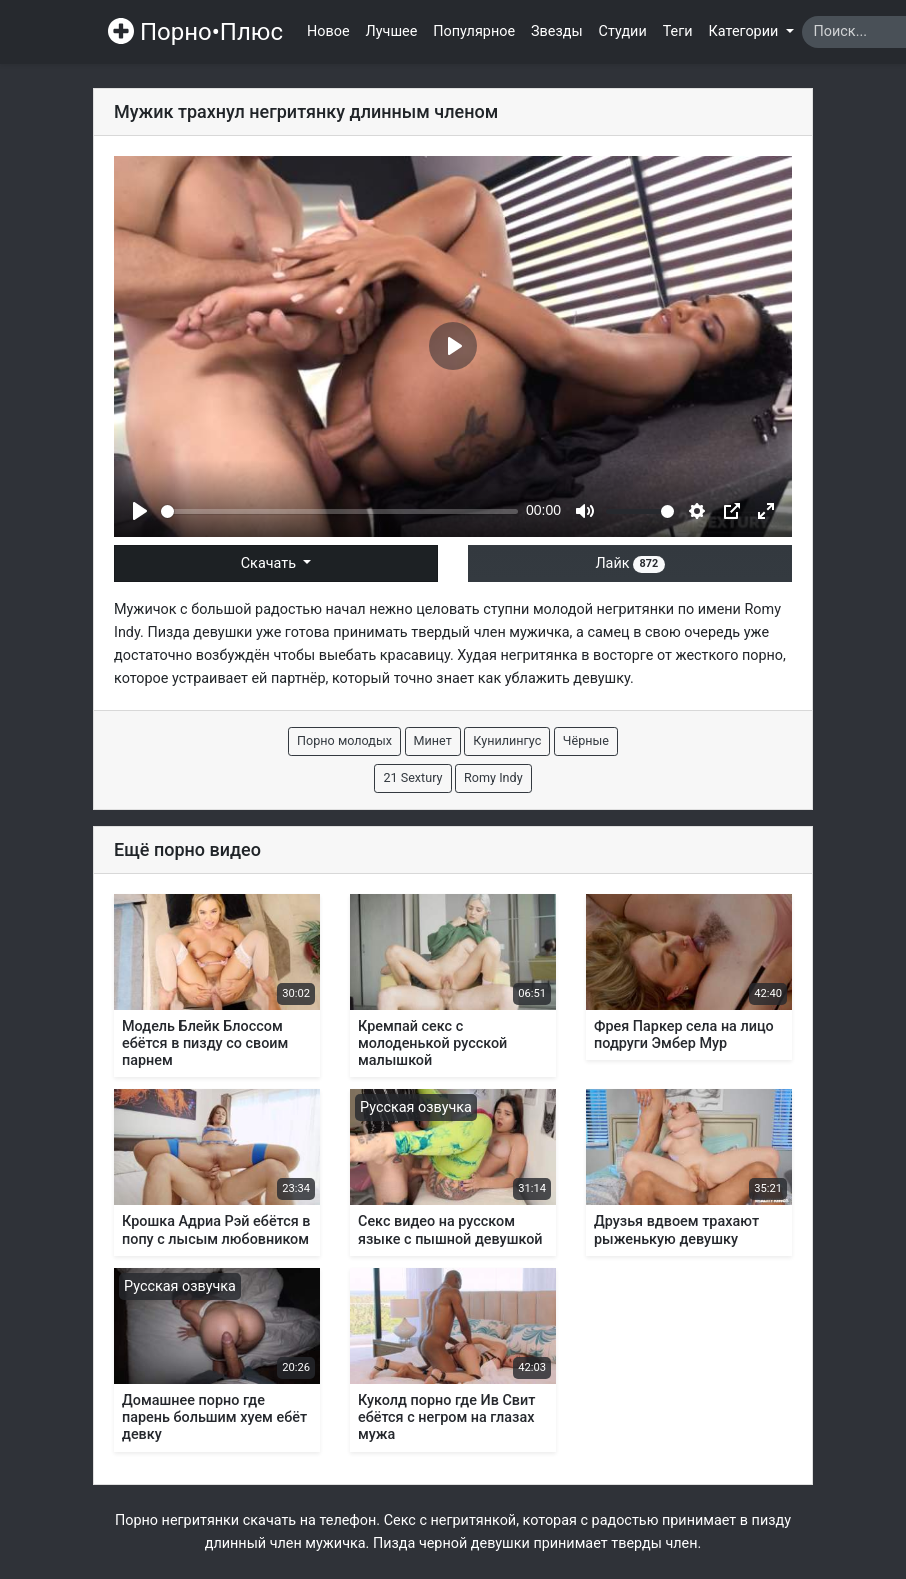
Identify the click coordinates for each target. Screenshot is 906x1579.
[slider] (339, 511)
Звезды (557, 31)
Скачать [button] (270, 563)
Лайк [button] (629, 563)
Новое (328, 31)
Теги (678, 31)
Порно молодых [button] (344, 740)
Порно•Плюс (195, 32)
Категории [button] (745, 31)
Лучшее (392, 31)
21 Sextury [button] (412, 777)
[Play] (140, 511)
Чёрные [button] (586, 740)
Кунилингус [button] (507, 740)
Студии (623, 31)
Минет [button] (433, 740)
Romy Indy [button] (493, 777)
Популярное (474, 31)
